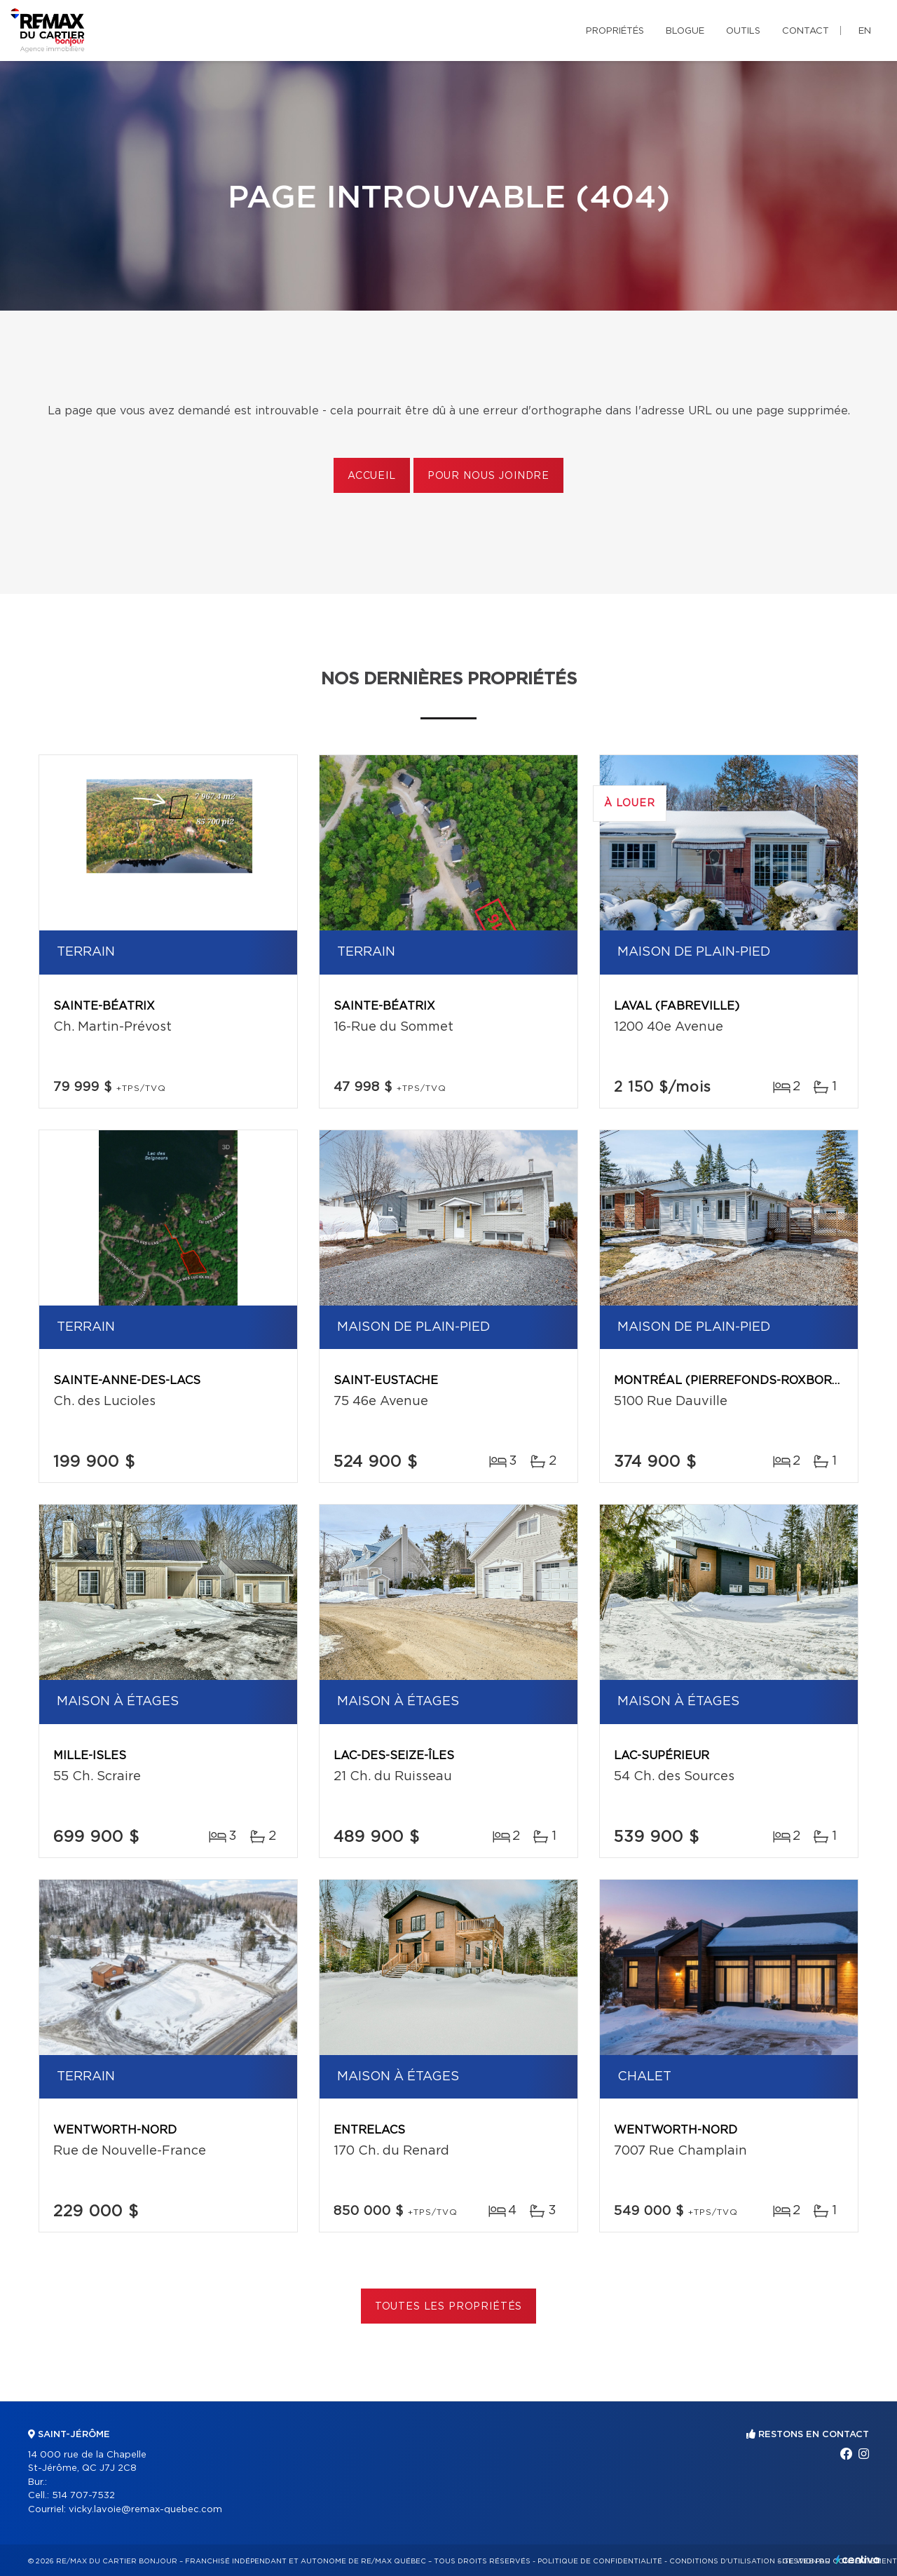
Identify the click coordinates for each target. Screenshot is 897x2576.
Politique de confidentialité (599, 2561)
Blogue (685, 31)
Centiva (857, 2559)
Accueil (372, 476)
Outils (743, 31)
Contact (805, 31)
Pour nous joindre (488, 476)
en (864, 31)
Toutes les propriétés (449, 2307)
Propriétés (615, 31)
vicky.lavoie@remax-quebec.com (145, 2509)
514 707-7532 (83, 2495)
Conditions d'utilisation (722, 2561)
